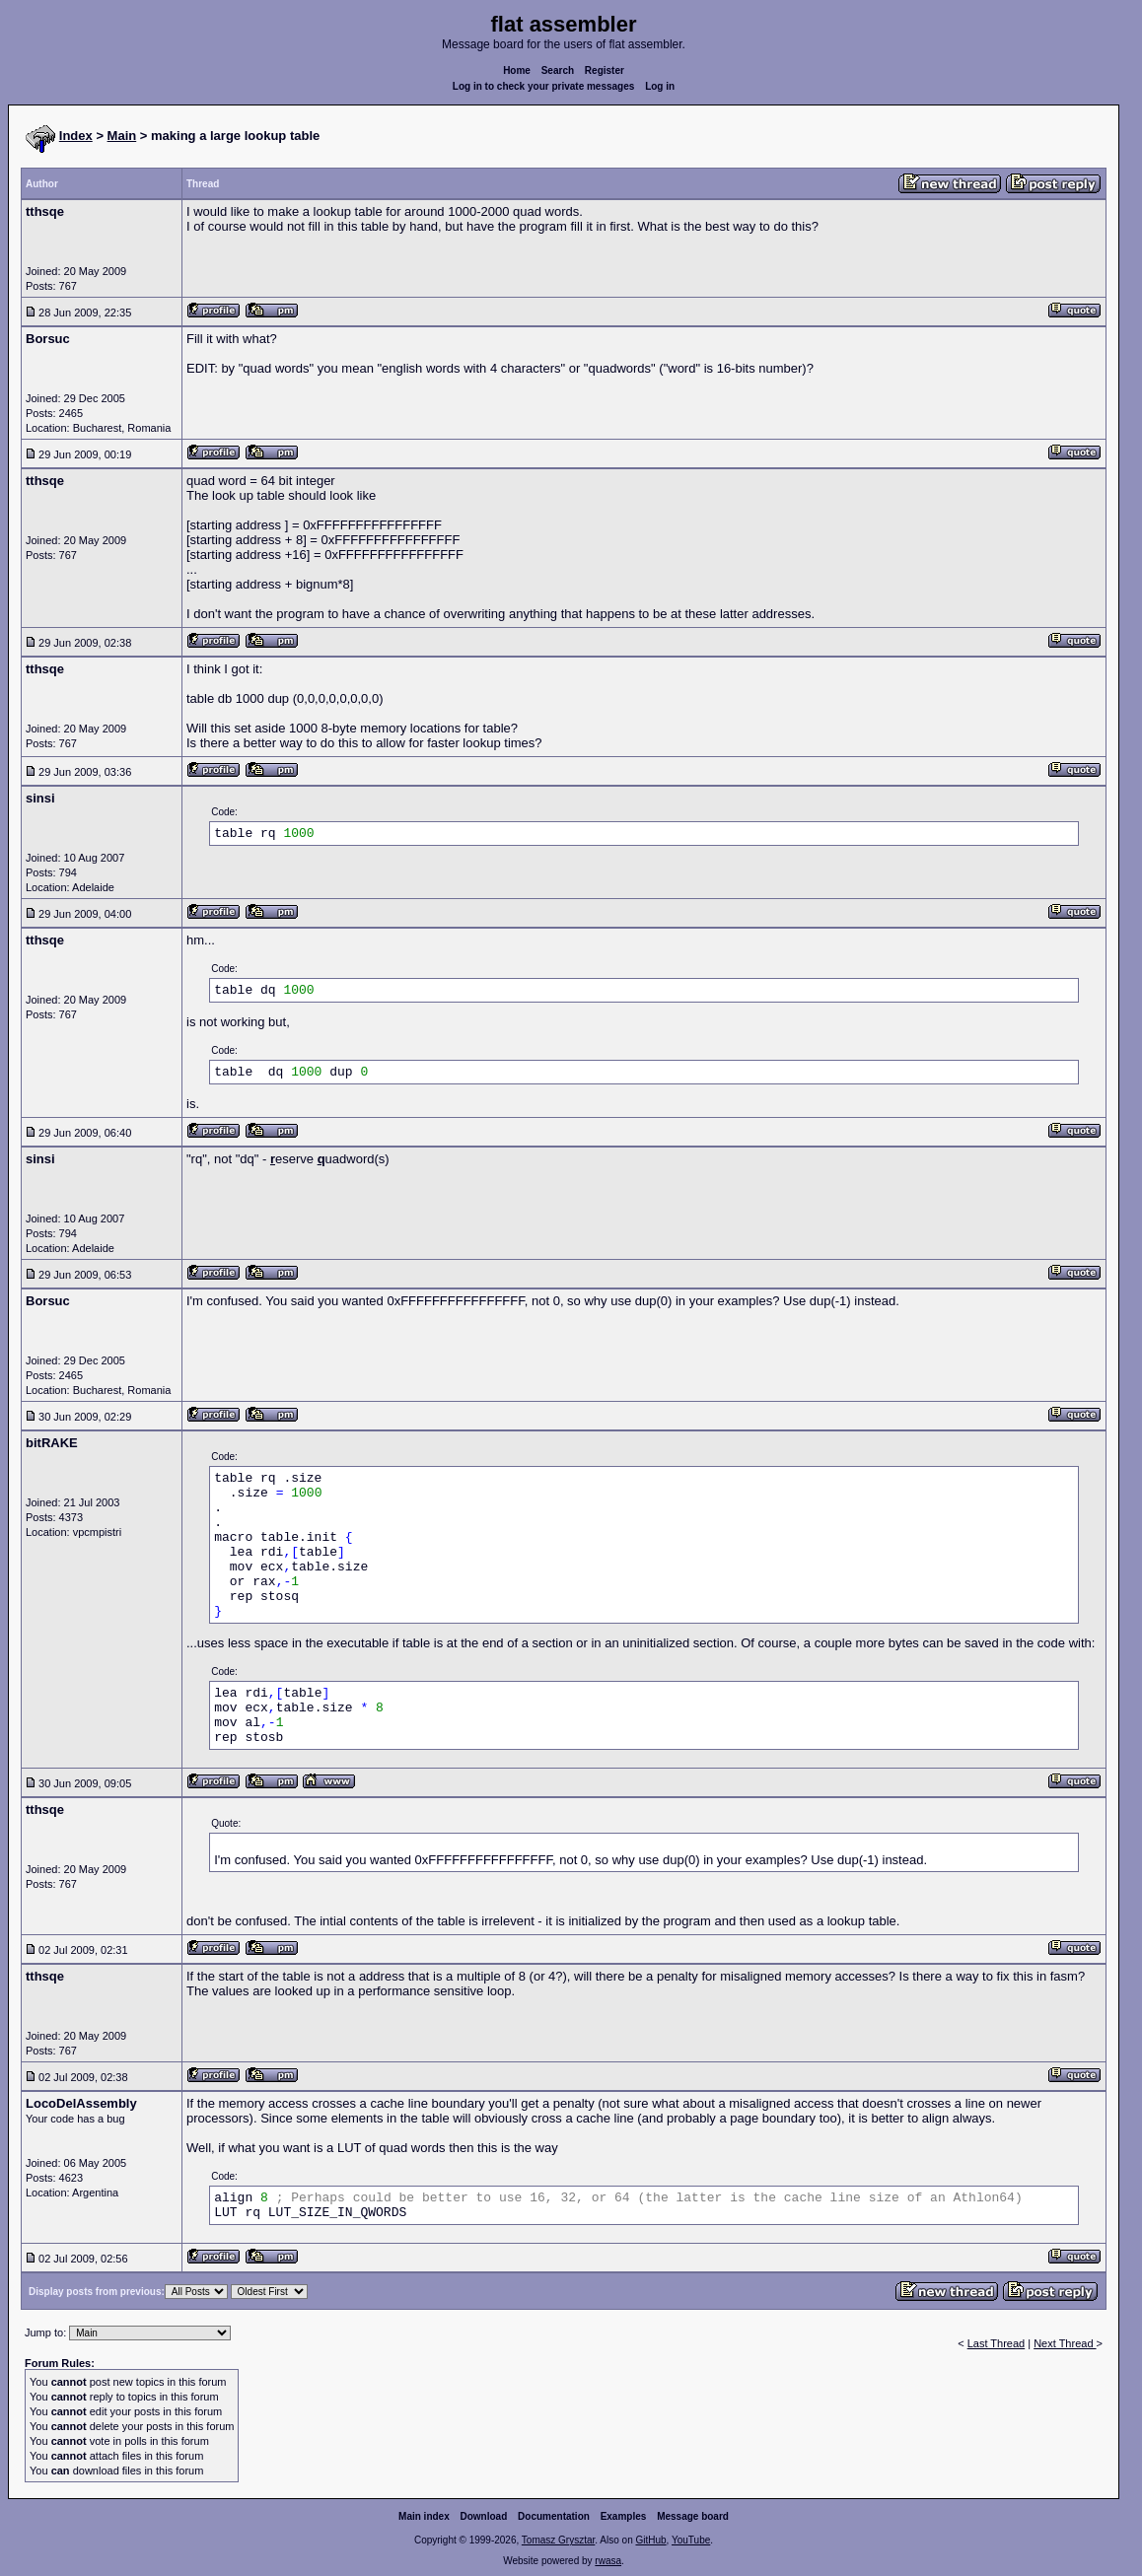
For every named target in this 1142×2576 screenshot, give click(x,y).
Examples (624, 2516)
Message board (693, 2516)
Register (604, 70)
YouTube (691, 2540)
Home (517, 70)
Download (484, 2516)
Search (557, 70)
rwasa (608, 2560)
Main (122, 135)
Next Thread (1065, 2343)
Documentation (554, 2516)
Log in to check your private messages (544, 86)
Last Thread (996, 2343)
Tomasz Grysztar (558, 2540)
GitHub (650, 2540)
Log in (660, 86)
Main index (424, 2516)
